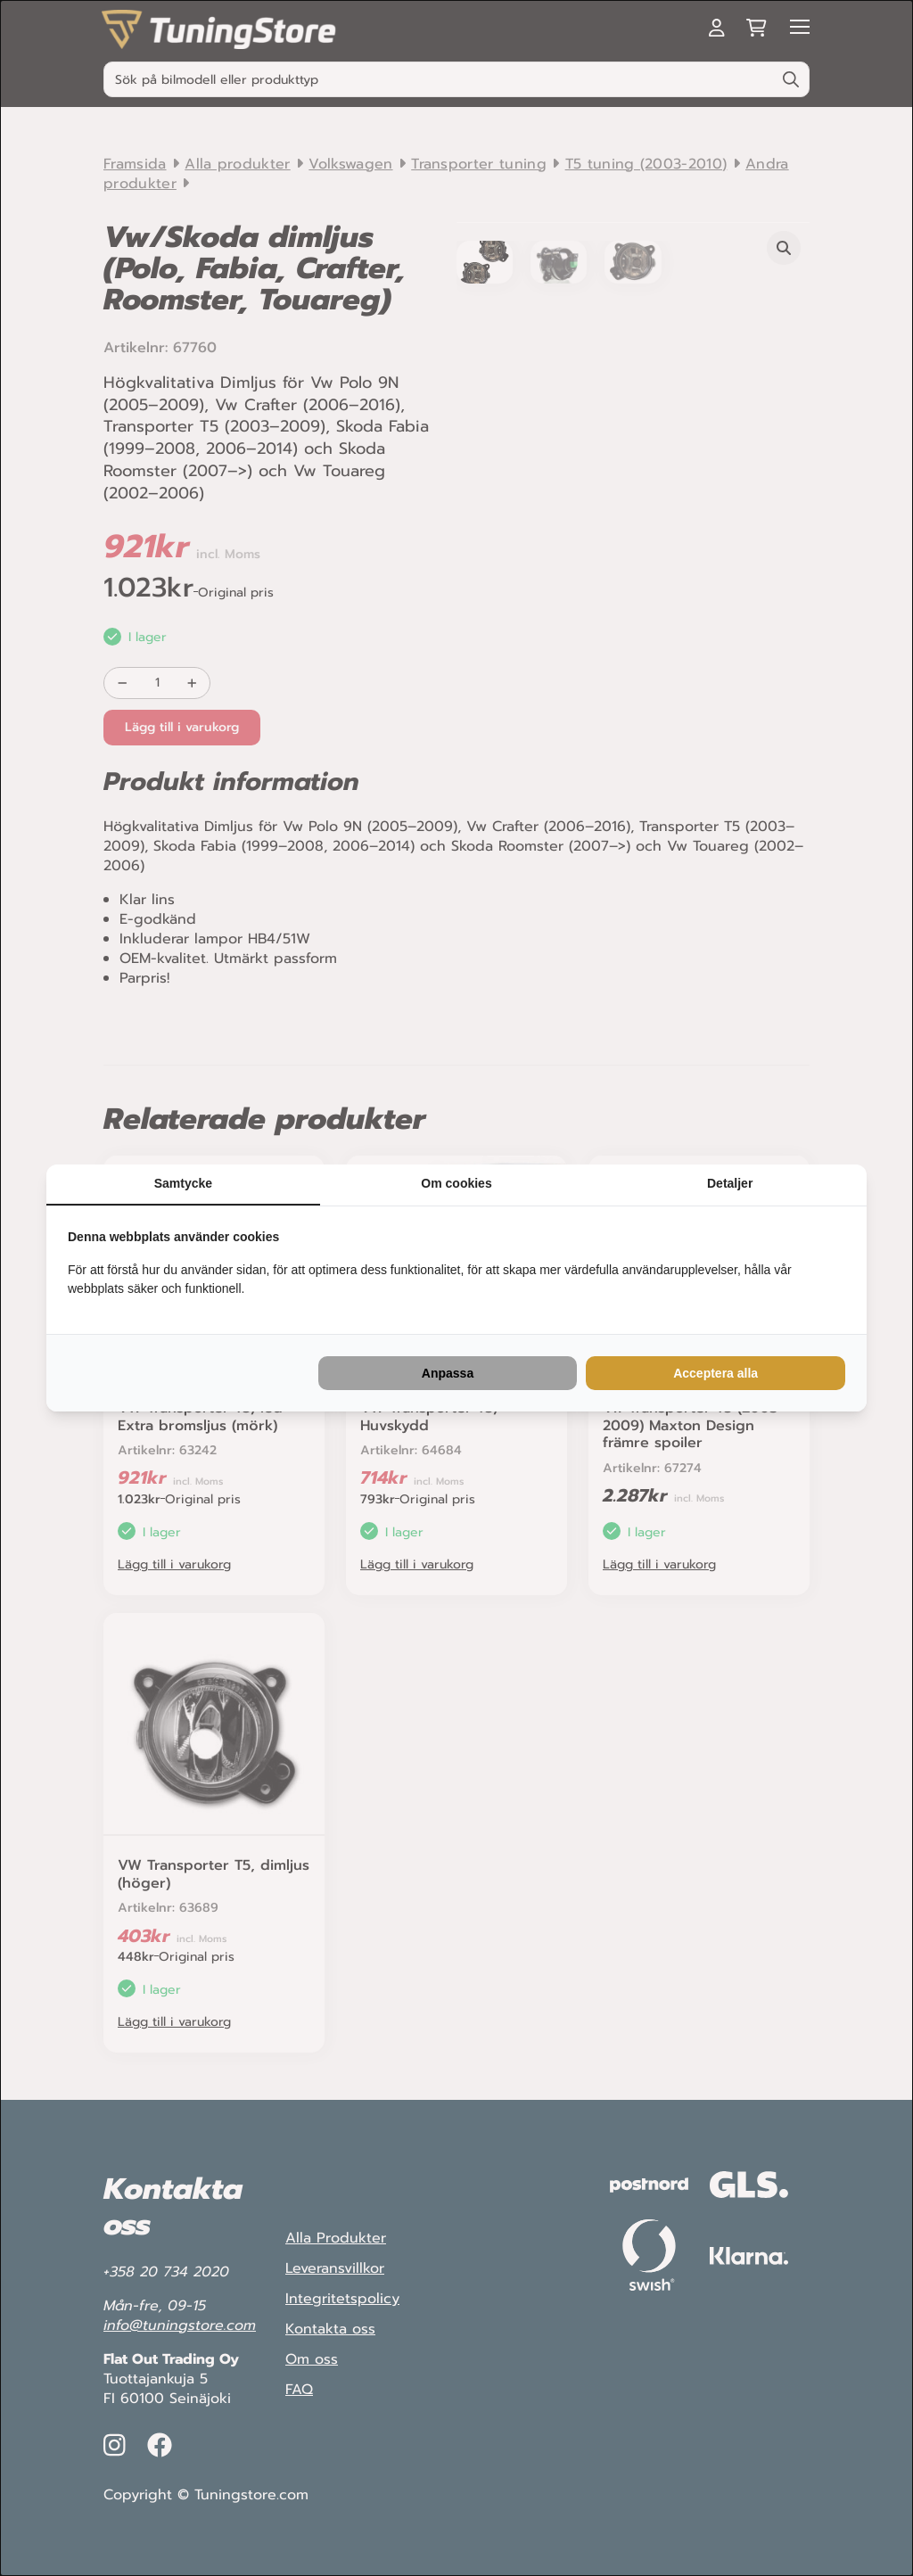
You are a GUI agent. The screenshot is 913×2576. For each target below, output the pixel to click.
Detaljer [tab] (730, 1183)
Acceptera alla (715, 1373)
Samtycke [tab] (183, 1183)
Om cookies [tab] (456, 1183)
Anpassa (447, 1373)
